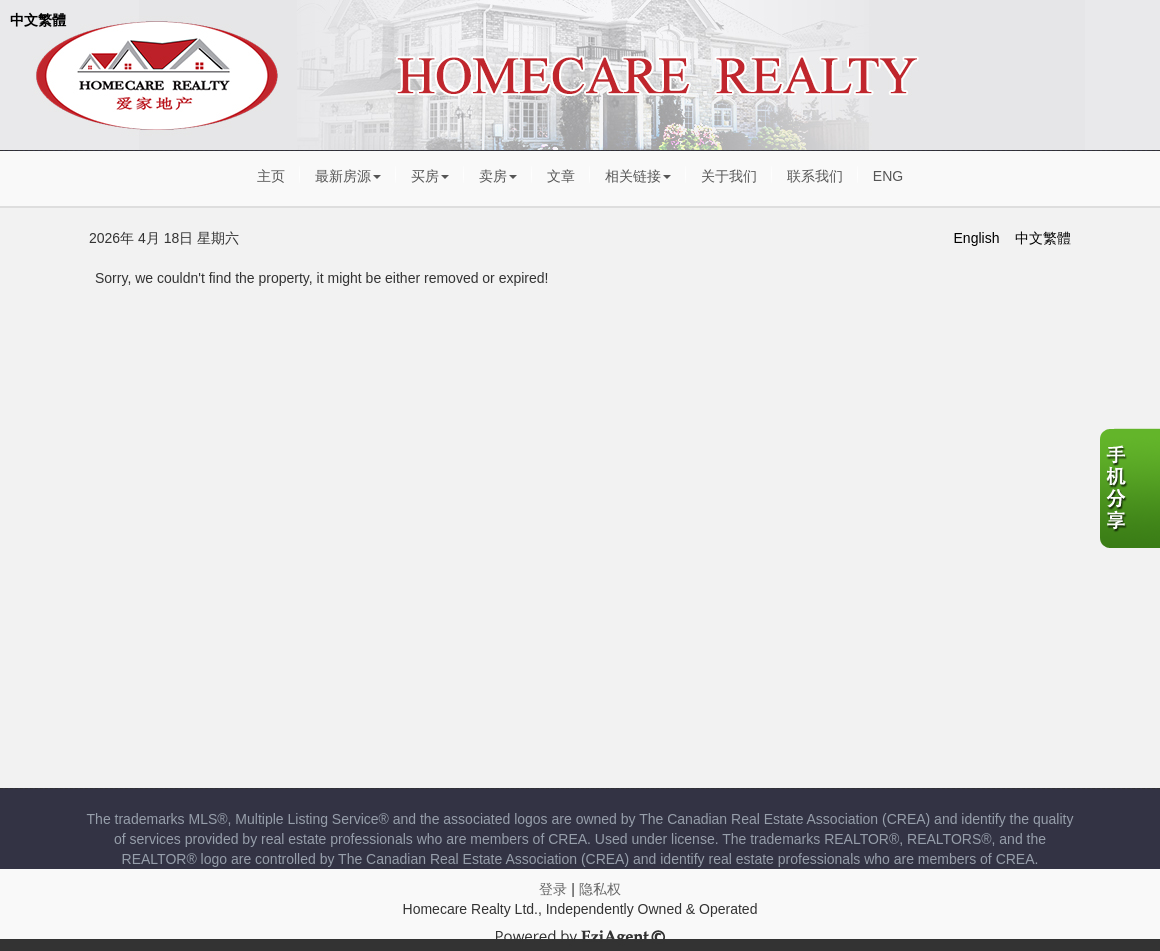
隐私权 (600, 889)
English (977, 238)
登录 (553, 889)
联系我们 (815, 176)
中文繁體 (38, 20)
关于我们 (729, 176)
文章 (561, 176)
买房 (430, 176)
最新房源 (348, 176)
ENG (888, 176)
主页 (271, 176)
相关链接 (638, 176)
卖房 (498, 176)
